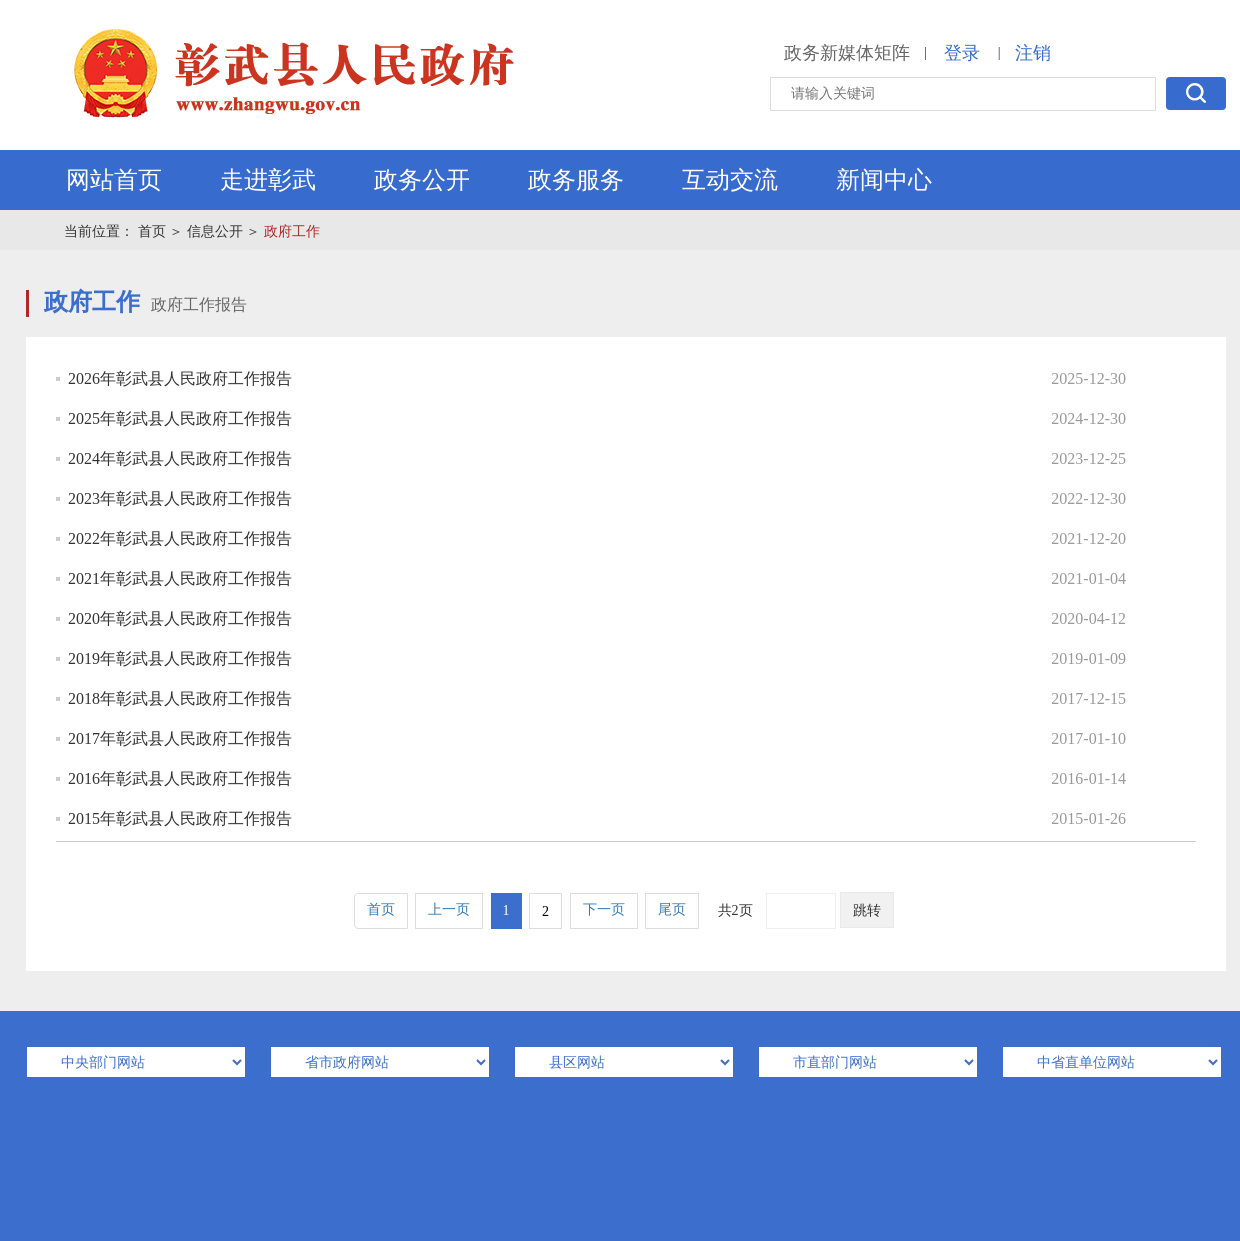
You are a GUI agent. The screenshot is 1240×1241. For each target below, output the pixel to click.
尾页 (672, 909)
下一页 (604, 909)
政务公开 (422, 180)
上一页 (449, 909)
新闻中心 (884, 180)
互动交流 (730, 180)
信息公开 (215, 231)
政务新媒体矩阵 (847, 53)
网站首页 (114, 180)
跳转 (867, 910)
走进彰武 (268, 180)
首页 (152, 231)
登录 (962, 53)
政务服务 (576, 180)
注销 (1033, 53)
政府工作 (292, 231)
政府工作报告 (199, 304)
